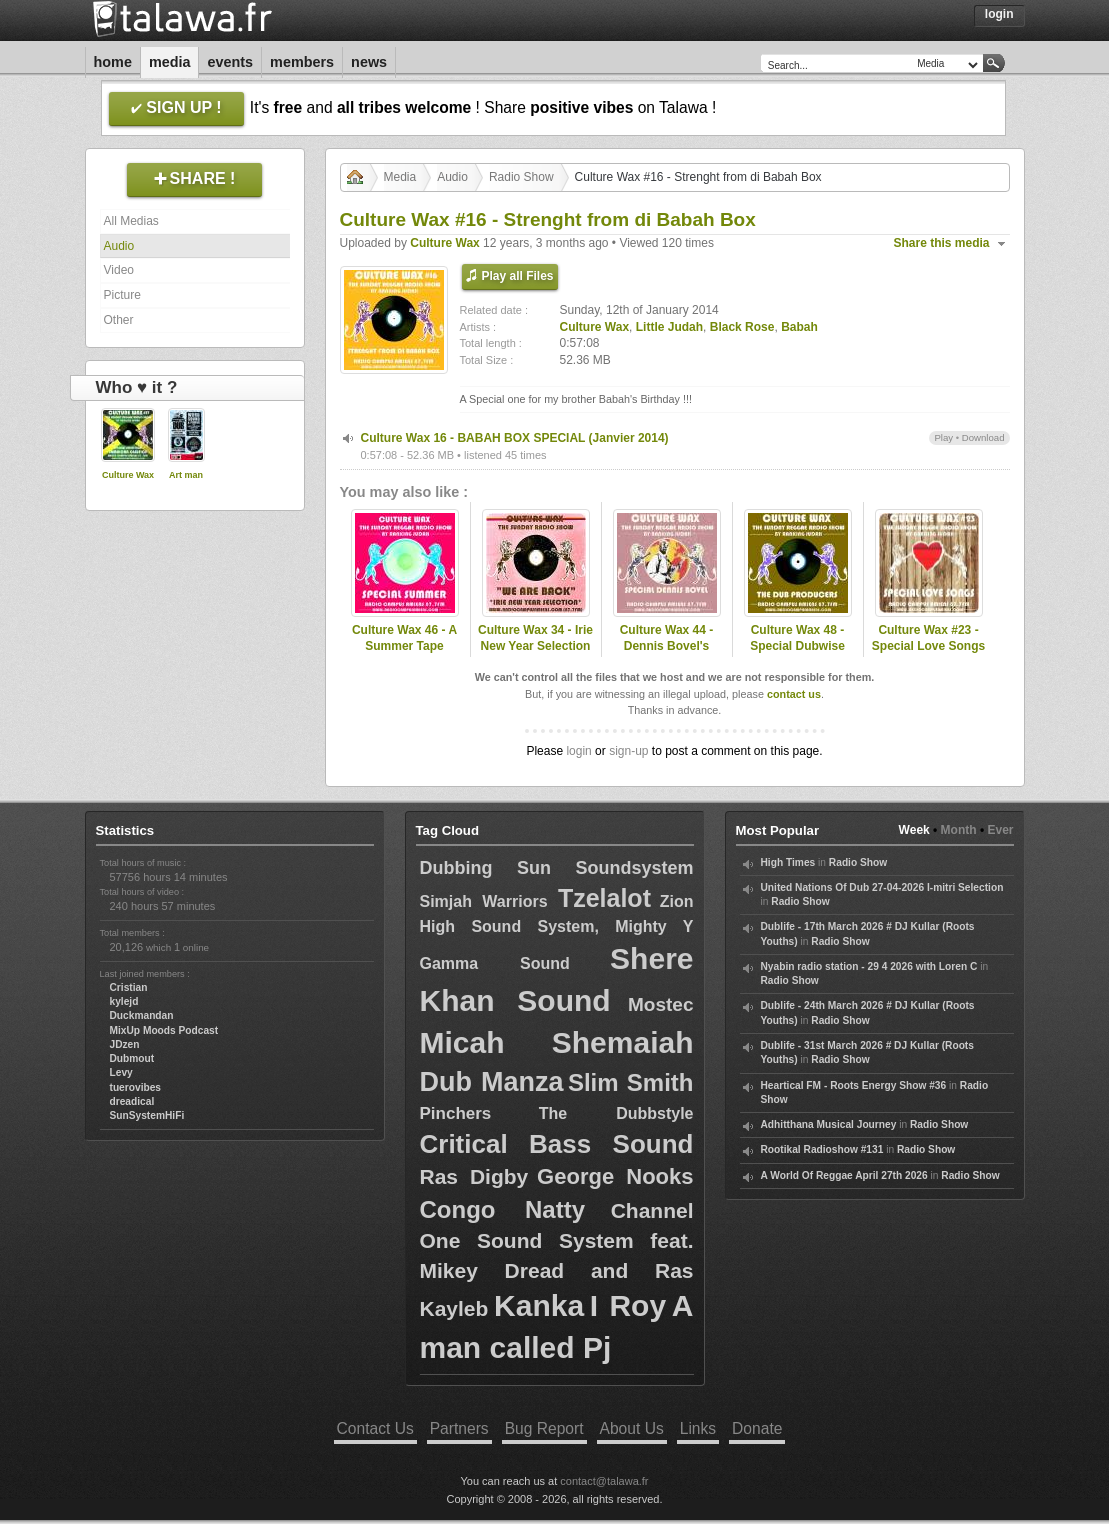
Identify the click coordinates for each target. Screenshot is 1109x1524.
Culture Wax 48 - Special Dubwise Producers (797, 647)
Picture (122, 295)
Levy (121, 1072)
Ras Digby (474, 1176)
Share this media (942, 243)
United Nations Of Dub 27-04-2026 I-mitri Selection (882, 887)
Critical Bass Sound (557, 1144)
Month (959, 830)
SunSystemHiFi (147, 1115)
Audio (119, 246)
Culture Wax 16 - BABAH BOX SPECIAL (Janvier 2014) (515, 438)
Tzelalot (604, 898)
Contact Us (375, 1428)
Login (999, 14)
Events (230, 62)
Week (914, 830)
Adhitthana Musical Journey (829, 1124)
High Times (788, 862)
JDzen (125, 1044)
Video (119, 270)
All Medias (131, 221)
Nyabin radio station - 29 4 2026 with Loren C (869, 966)
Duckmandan (142, 1015)
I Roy (628, 1305)
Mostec (660, 1004)
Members (302, 62)
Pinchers (456, 1113)
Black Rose (742, 327)
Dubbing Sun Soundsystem (557, 868)
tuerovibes (136, 1087)
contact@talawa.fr (604, 1481)
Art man (186, 475)
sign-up (628, 751)
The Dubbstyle (616, 1113)
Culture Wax (128, 475)
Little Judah (669, 327)
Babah (799, 327)
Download (983, 437)
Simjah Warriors (489, 901)
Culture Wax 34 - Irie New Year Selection (535, 638)
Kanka (539, 1305)
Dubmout (132, 1058)
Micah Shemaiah (557, 1042)
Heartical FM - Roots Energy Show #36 (854, 1085)
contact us (794, 694)
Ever (1000, 830)
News (369, 62)
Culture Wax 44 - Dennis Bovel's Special (667, 647)
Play (943, 437)
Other (119, 320)
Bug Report (544, 1428)
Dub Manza (492, 1082)
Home (113, 62)
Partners (459, 1428)
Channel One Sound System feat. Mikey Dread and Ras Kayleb (557, 1259)
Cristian (129, 987)
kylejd (124, 1001)
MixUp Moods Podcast (164, 1030)
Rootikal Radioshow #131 (822, 1149)
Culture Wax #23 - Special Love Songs (928, 638)
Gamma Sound (495, 963)
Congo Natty (502, 1209)
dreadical (132, 1101)
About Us (632, 1428)
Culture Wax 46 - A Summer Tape (404, 638)
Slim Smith (631, 1082)
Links (698, 1428)
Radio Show (521, 177)
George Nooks (615, 1176)
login (578, 751)
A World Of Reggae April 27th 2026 (844, 1175)
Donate (757, 1428)
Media (170, 62)
